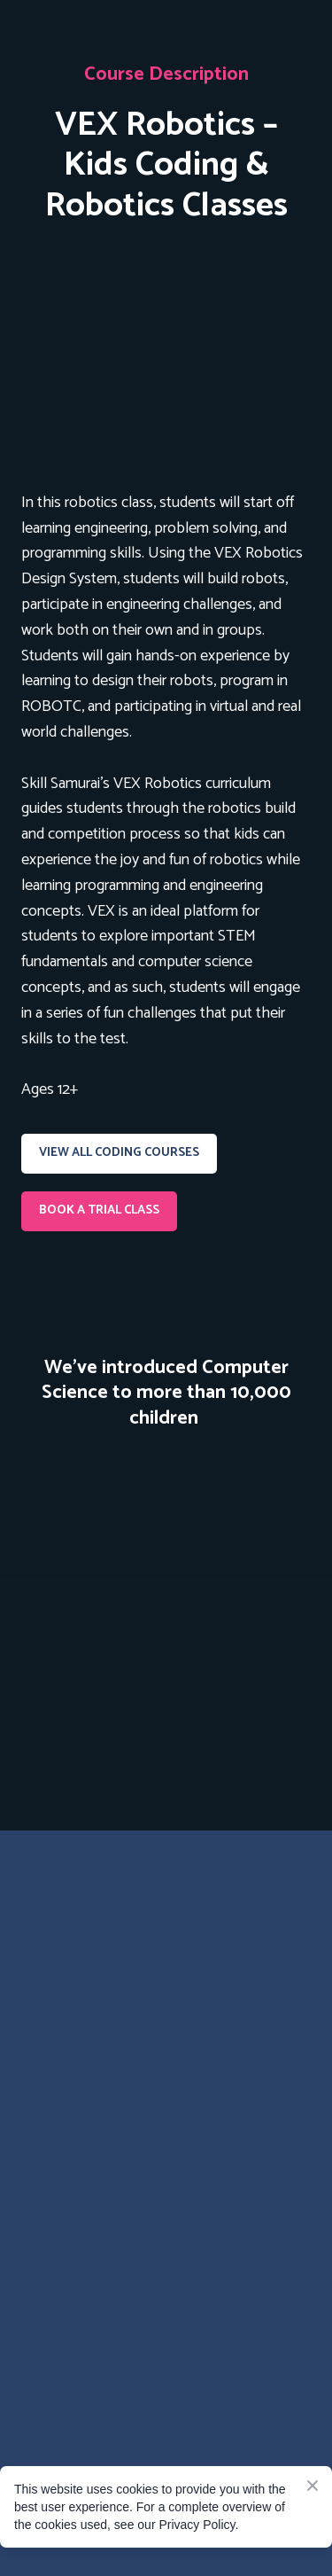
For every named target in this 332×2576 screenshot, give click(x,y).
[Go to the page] (166, 1922)
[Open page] (166, 356)
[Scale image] (166, 1595)
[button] (119, 1154)
